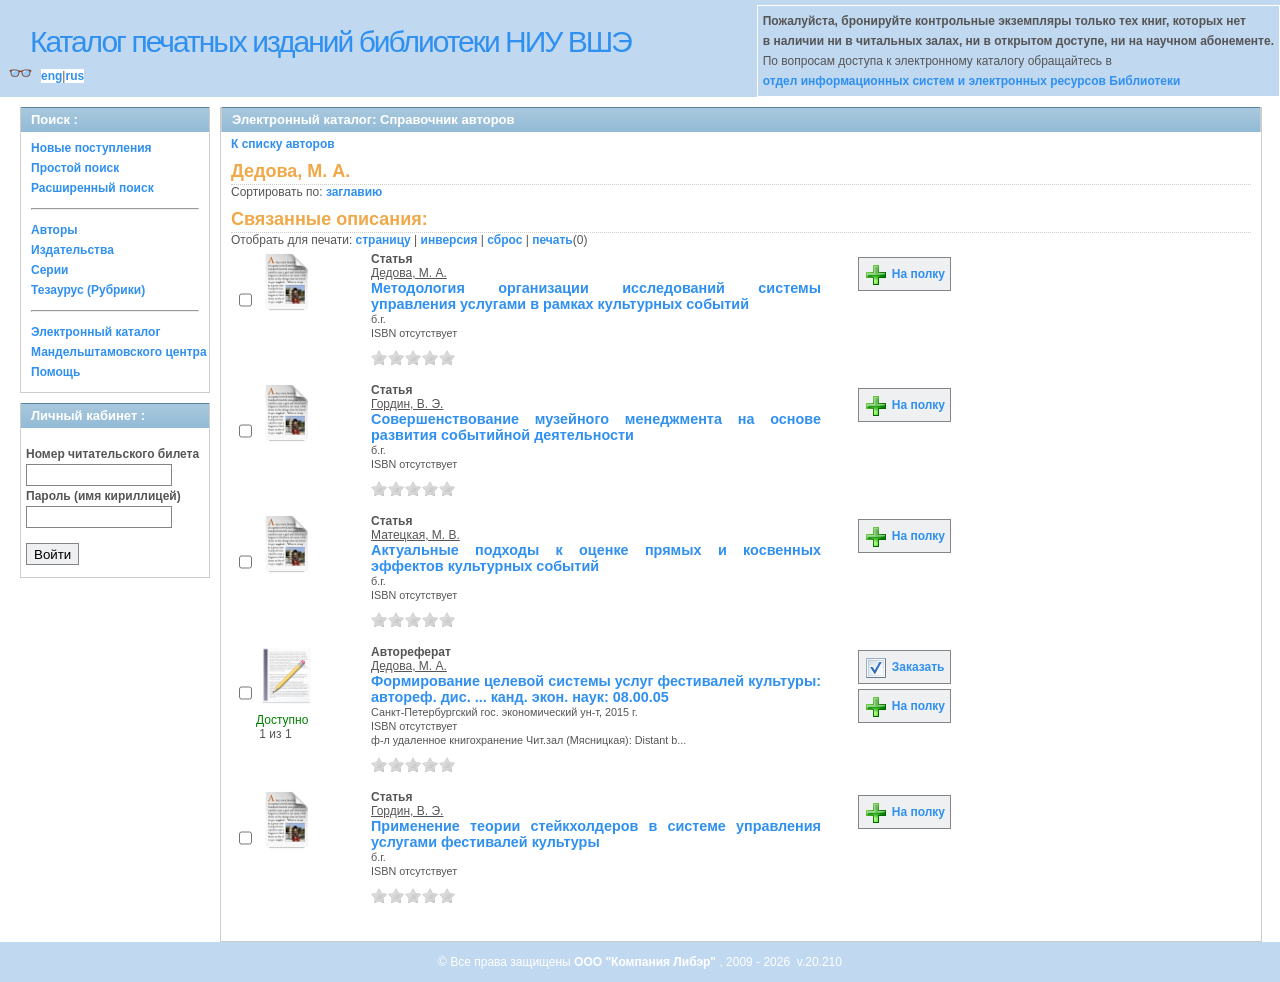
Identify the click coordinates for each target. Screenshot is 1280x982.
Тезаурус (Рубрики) (88, 290)
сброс (504, 240)
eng (51, 76)
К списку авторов (283, 144)
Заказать (904, 667)
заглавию (354, 192)
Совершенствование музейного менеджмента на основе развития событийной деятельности (596, 427)
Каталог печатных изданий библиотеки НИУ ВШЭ (330, 41)
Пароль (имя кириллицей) (103, 496)
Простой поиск (75, 168)
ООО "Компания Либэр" (646, 962)
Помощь (55, 372)
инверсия (449, 240)
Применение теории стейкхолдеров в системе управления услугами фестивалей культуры (596, 834)
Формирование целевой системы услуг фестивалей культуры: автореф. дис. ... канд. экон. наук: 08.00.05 (596, 689)
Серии (49, 270)
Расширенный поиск (92, 188)
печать (552, 240)
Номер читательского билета (112, 454)
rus (74, 76)
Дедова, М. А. (409, 273)
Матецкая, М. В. (415, 535)
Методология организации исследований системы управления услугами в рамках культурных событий (596, 296)
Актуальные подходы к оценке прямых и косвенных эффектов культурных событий (596, 558)
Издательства (72, 250)
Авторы (54, 230)
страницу (383, 240)
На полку (904, 274)
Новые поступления (91, 148)
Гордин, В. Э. (407, 404)
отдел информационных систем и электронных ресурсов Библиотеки (972, 81)
